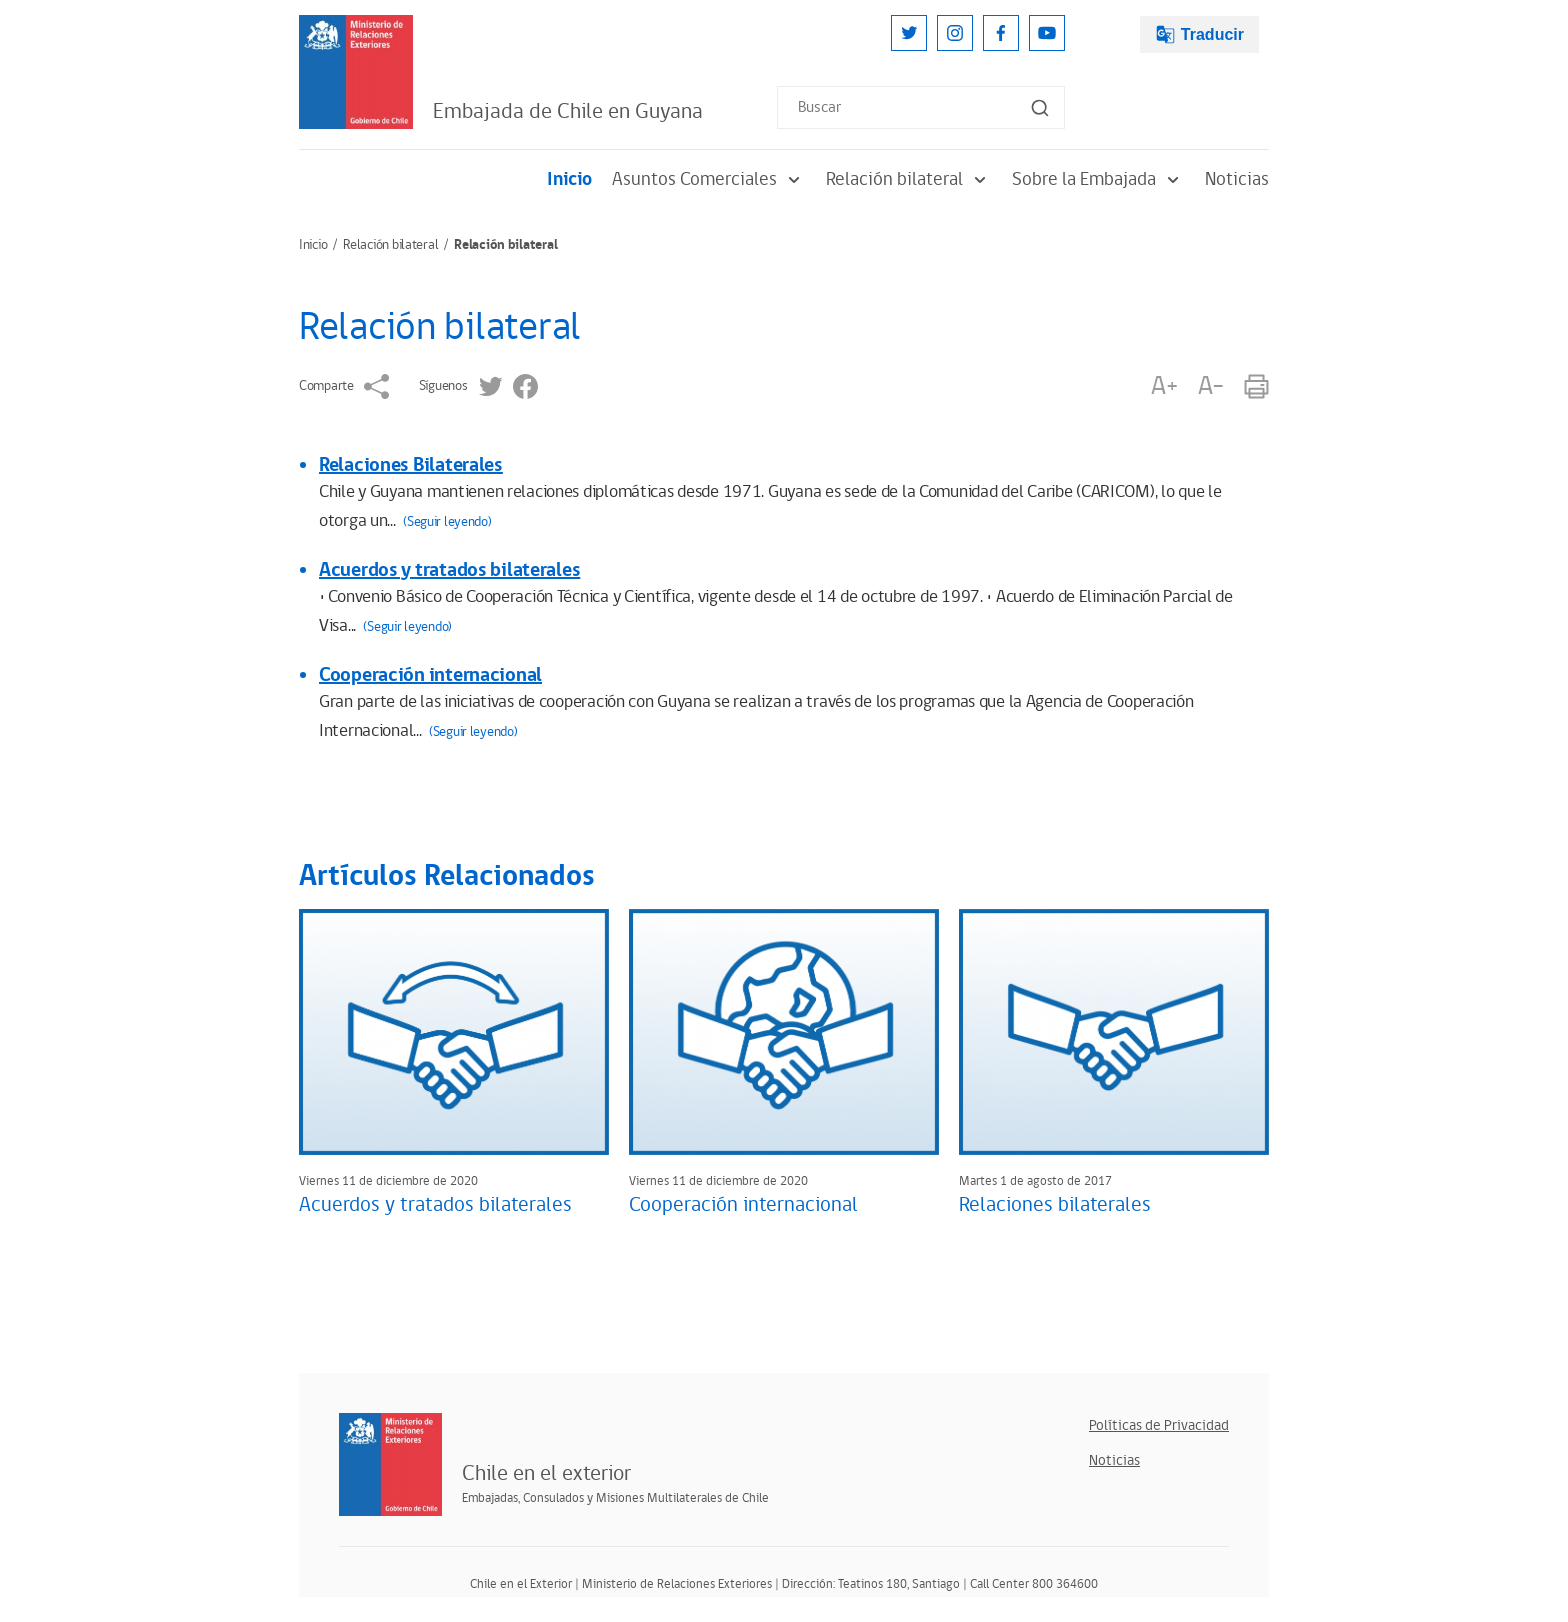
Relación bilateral (909, 179)
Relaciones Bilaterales (411, 465)
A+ (1164, 386)
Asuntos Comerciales (709, 179)
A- (1211, 386)
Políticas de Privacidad (1159, 1425)
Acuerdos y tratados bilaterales (449, 570)
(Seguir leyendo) (447, 522)
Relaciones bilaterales (1055, 1205)
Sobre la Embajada (1098, 179)
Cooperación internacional (430, 675)
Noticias (1237, 179)
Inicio (569, 179)
